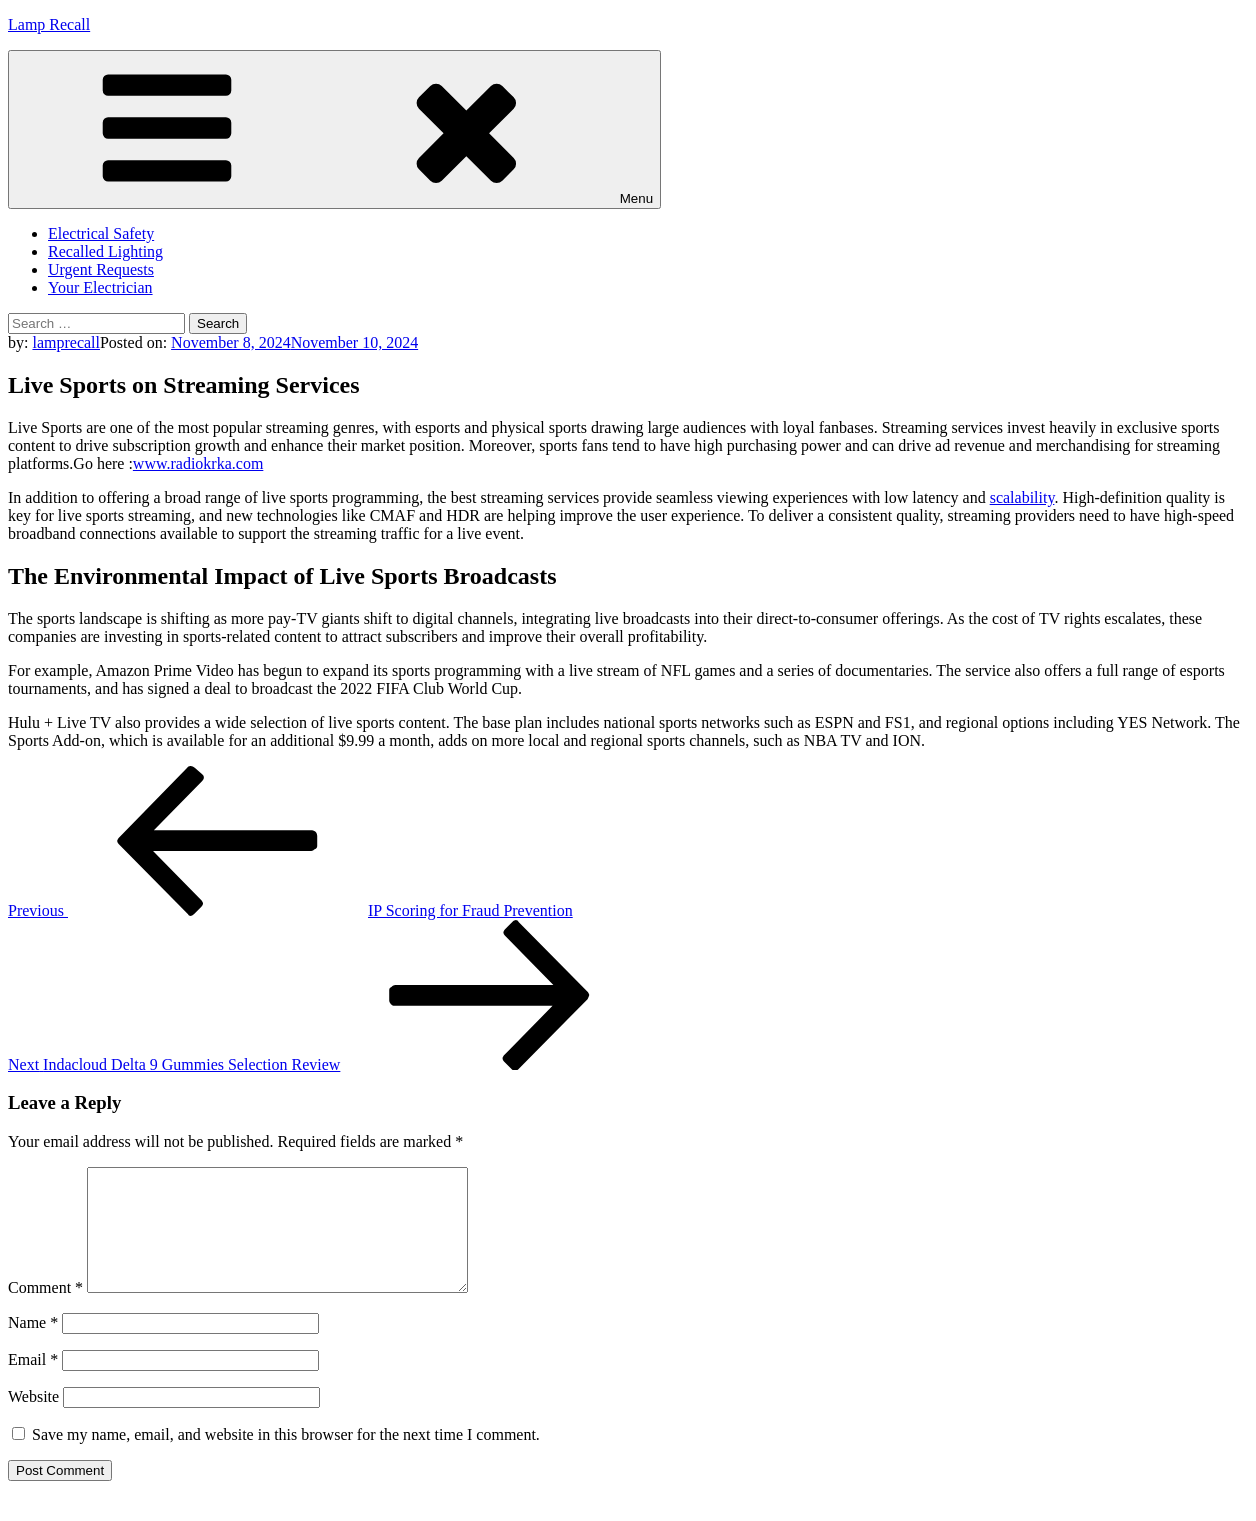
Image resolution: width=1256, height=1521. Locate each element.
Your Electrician (100, 287)
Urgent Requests (101, 269)
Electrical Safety (101, 233)
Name (33, 1346)
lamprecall (66, 342)
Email (33, 1383)
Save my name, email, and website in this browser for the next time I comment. (286, 1458)
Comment (45, 1311)
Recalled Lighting (105, 251)
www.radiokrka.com (198, 463)
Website (33, 1420)
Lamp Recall (49, 24)
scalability (1022, 497)
